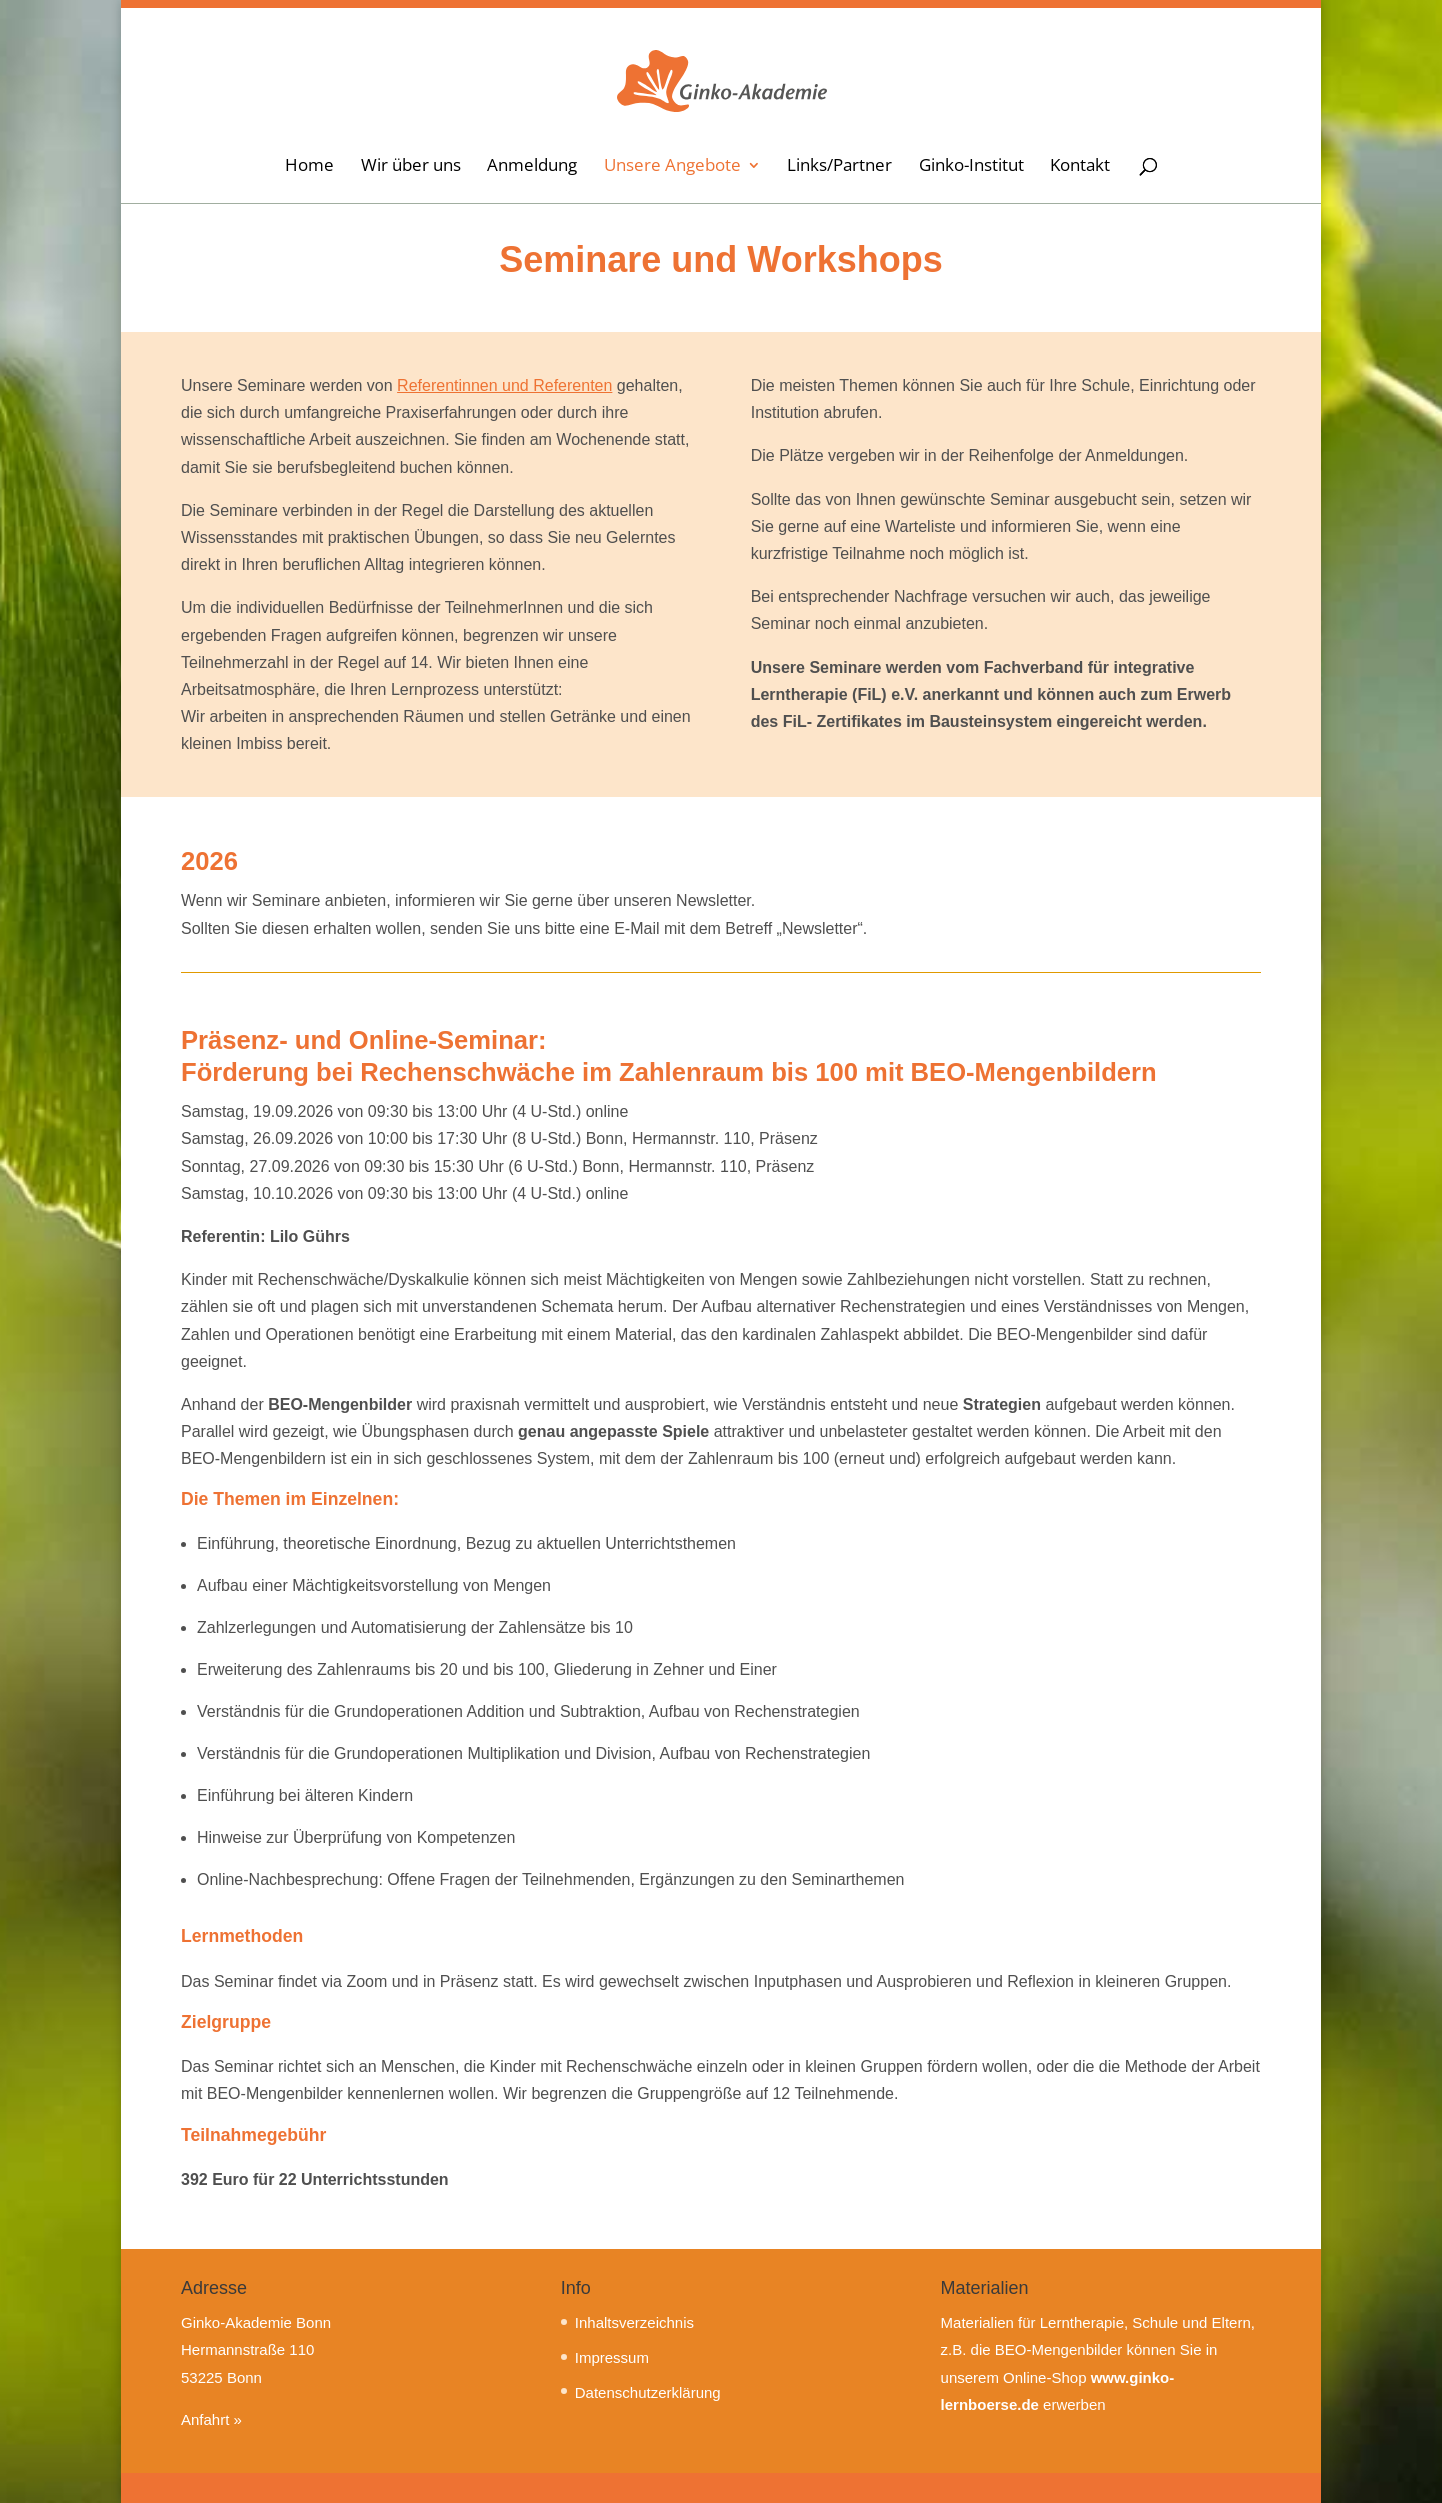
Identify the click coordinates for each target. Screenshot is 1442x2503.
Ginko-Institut (971, 169)
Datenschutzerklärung (648, 2392)
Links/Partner (839, 169)
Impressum (612, 2357)
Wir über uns (411, 169)
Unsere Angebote (672, 169)
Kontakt (1080, 169)
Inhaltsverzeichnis (634, 2322)
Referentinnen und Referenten (504, 385)
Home (309, 169)
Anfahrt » (211, 2419)
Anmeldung (532, 169)
